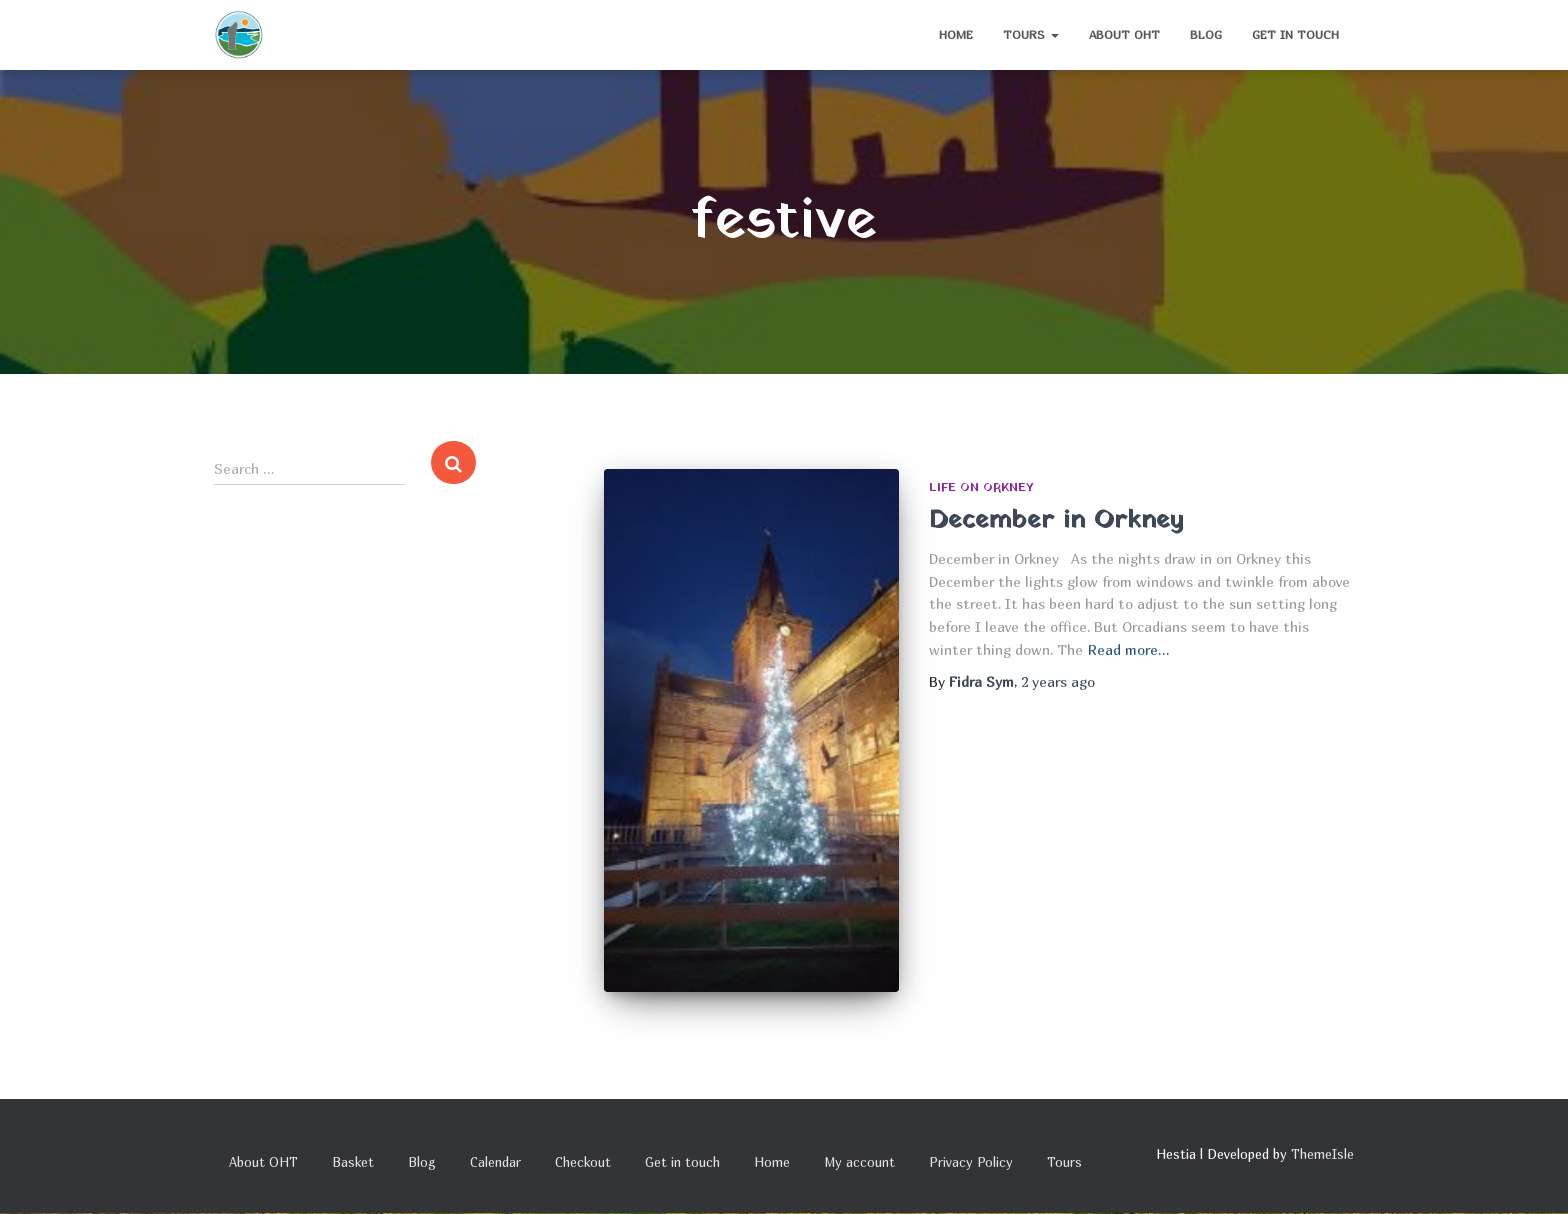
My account (859, 1162)
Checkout (583, 1162)
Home (956, 34)
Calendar (495, 1162)
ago (1058, 681)
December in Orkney (1056, 520)
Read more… (1128, 649)
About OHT (1124, 34)
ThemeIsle (1322, 1154)
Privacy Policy (971, 1162)
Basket (353, 1162)
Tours (1031, 34)
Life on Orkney (981, 488)
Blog (1206, 34)
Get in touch (1295, 34)
